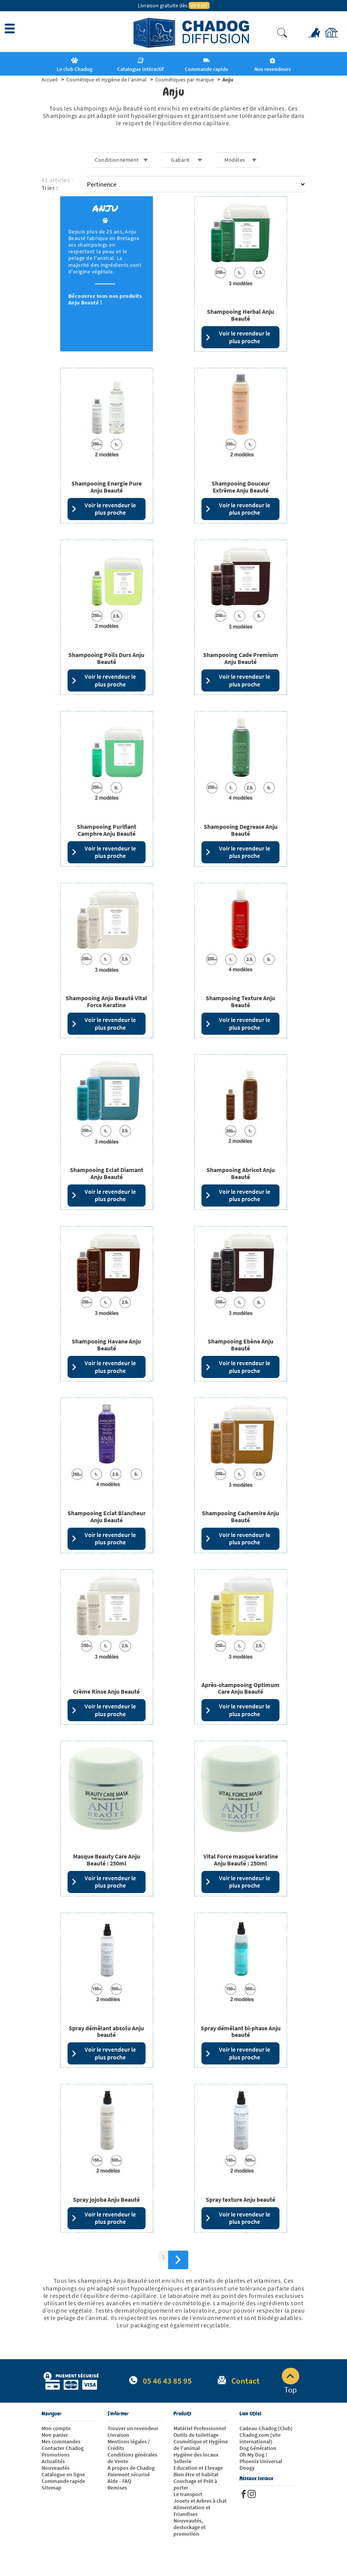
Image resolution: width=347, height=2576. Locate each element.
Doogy (247, 2467)
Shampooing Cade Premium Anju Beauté (240, 658)
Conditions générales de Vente (132, 2458)
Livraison (118, 2434)
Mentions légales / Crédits (129, 2445)
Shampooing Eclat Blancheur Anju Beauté (107, 1516)
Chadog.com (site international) (260, 2438)
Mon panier (55, 2434)
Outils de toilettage (196, 2434)
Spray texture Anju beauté (240, 2199)
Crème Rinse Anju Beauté (106, 1691)
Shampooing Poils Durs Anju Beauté (106, 658)
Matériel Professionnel (200, 2428)
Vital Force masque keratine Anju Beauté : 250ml (240, 1859)
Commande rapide (63, 2480)
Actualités (53, 2461)
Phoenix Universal (260, 2461)
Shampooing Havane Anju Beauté (106, 1344)
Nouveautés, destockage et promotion (190, 2527)
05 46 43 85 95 (167, 2380)
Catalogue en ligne (63, 2474)
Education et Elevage (198, 2467)
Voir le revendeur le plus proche (237, 336)
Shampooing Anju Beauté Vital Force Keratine (106, 1001)
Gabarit (180, 159)
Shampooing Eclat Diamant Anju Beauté (106, 1173)
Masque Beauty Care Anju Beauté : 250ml (106, 1859)
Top (290, 2381)
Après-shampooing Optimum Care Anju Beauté (240, 1688)
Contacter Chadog (62, 2448)
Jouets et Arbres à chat (200, 2500)
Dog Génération (257, 2448)
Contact (245, 2380)
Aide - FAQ (119, 2480)
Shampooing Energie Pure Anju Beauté (106, 486)
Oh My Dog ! (253, 2454)
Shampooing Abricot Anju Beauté (240, 1173)
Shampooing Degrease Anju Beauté (241, 830)
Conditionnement (117, 159)
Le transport (188, 2494)
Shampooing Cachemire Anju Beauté (240, 1516)
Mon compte (56, 2428)
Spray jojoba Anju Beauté (106, 2199)
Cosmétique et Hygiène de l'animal (201, 2445)
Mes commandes (61, 2441)
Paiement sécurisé (129, 2474)
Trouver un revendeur (133, 2428)
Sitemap (51, 2487)
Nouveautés (55, 2467)
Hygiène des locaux (196, 2454)
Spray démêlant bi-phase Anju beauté (241, 2031)
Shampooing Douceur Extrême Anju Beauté (241, 486)
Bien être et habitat (196, 2474)
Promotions (55, 2454)
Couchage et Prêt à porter (195, 2484)
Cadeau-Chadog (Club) (266, 2428)
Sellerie (182, 2461)
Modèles (234, 159)
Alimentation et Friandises (192, 2510)
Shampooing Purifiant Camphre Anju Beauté (106, 830)
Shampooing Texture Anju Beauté (240, 1001)
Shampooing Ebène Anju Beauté (240, 1344)
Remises (117, 2487)
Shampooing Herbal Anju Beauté (240, 315)
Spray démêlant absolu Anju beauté (106, 2031)
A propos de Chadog (131, 2467)
